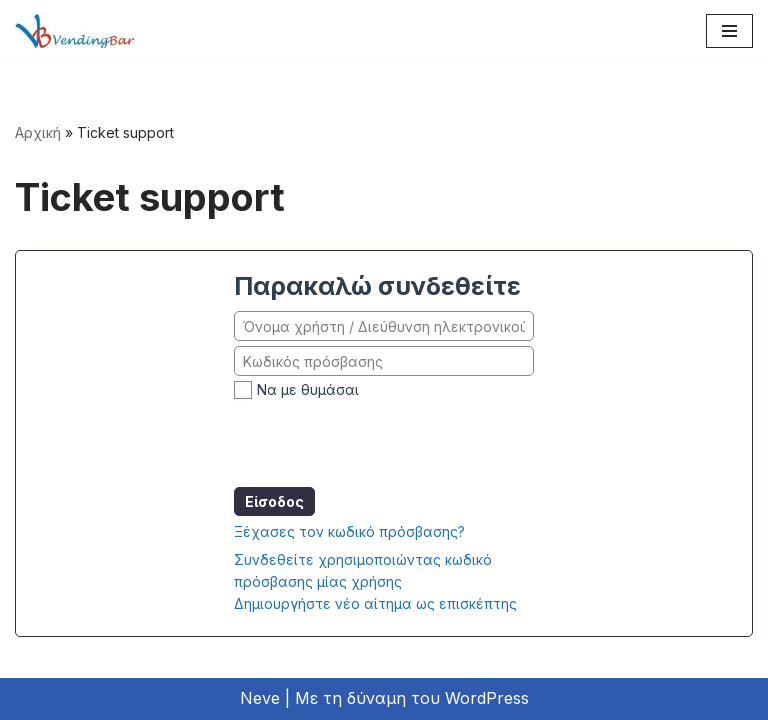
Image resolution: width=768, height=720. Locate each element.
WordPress (487, 698)
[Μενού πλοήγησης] (729, 31)
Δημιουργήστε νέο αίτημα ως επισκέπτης (375, 603)
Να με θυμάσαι (308, 389)
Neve (260, 698)
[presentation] (386, 443)
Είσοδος (274, 501)
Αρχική (38, 132)
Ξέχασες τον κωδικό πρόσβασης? (349, 531)
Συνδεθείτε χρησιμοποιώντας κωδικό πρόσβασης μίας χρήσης (363, 570)
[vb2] (75, 31)
